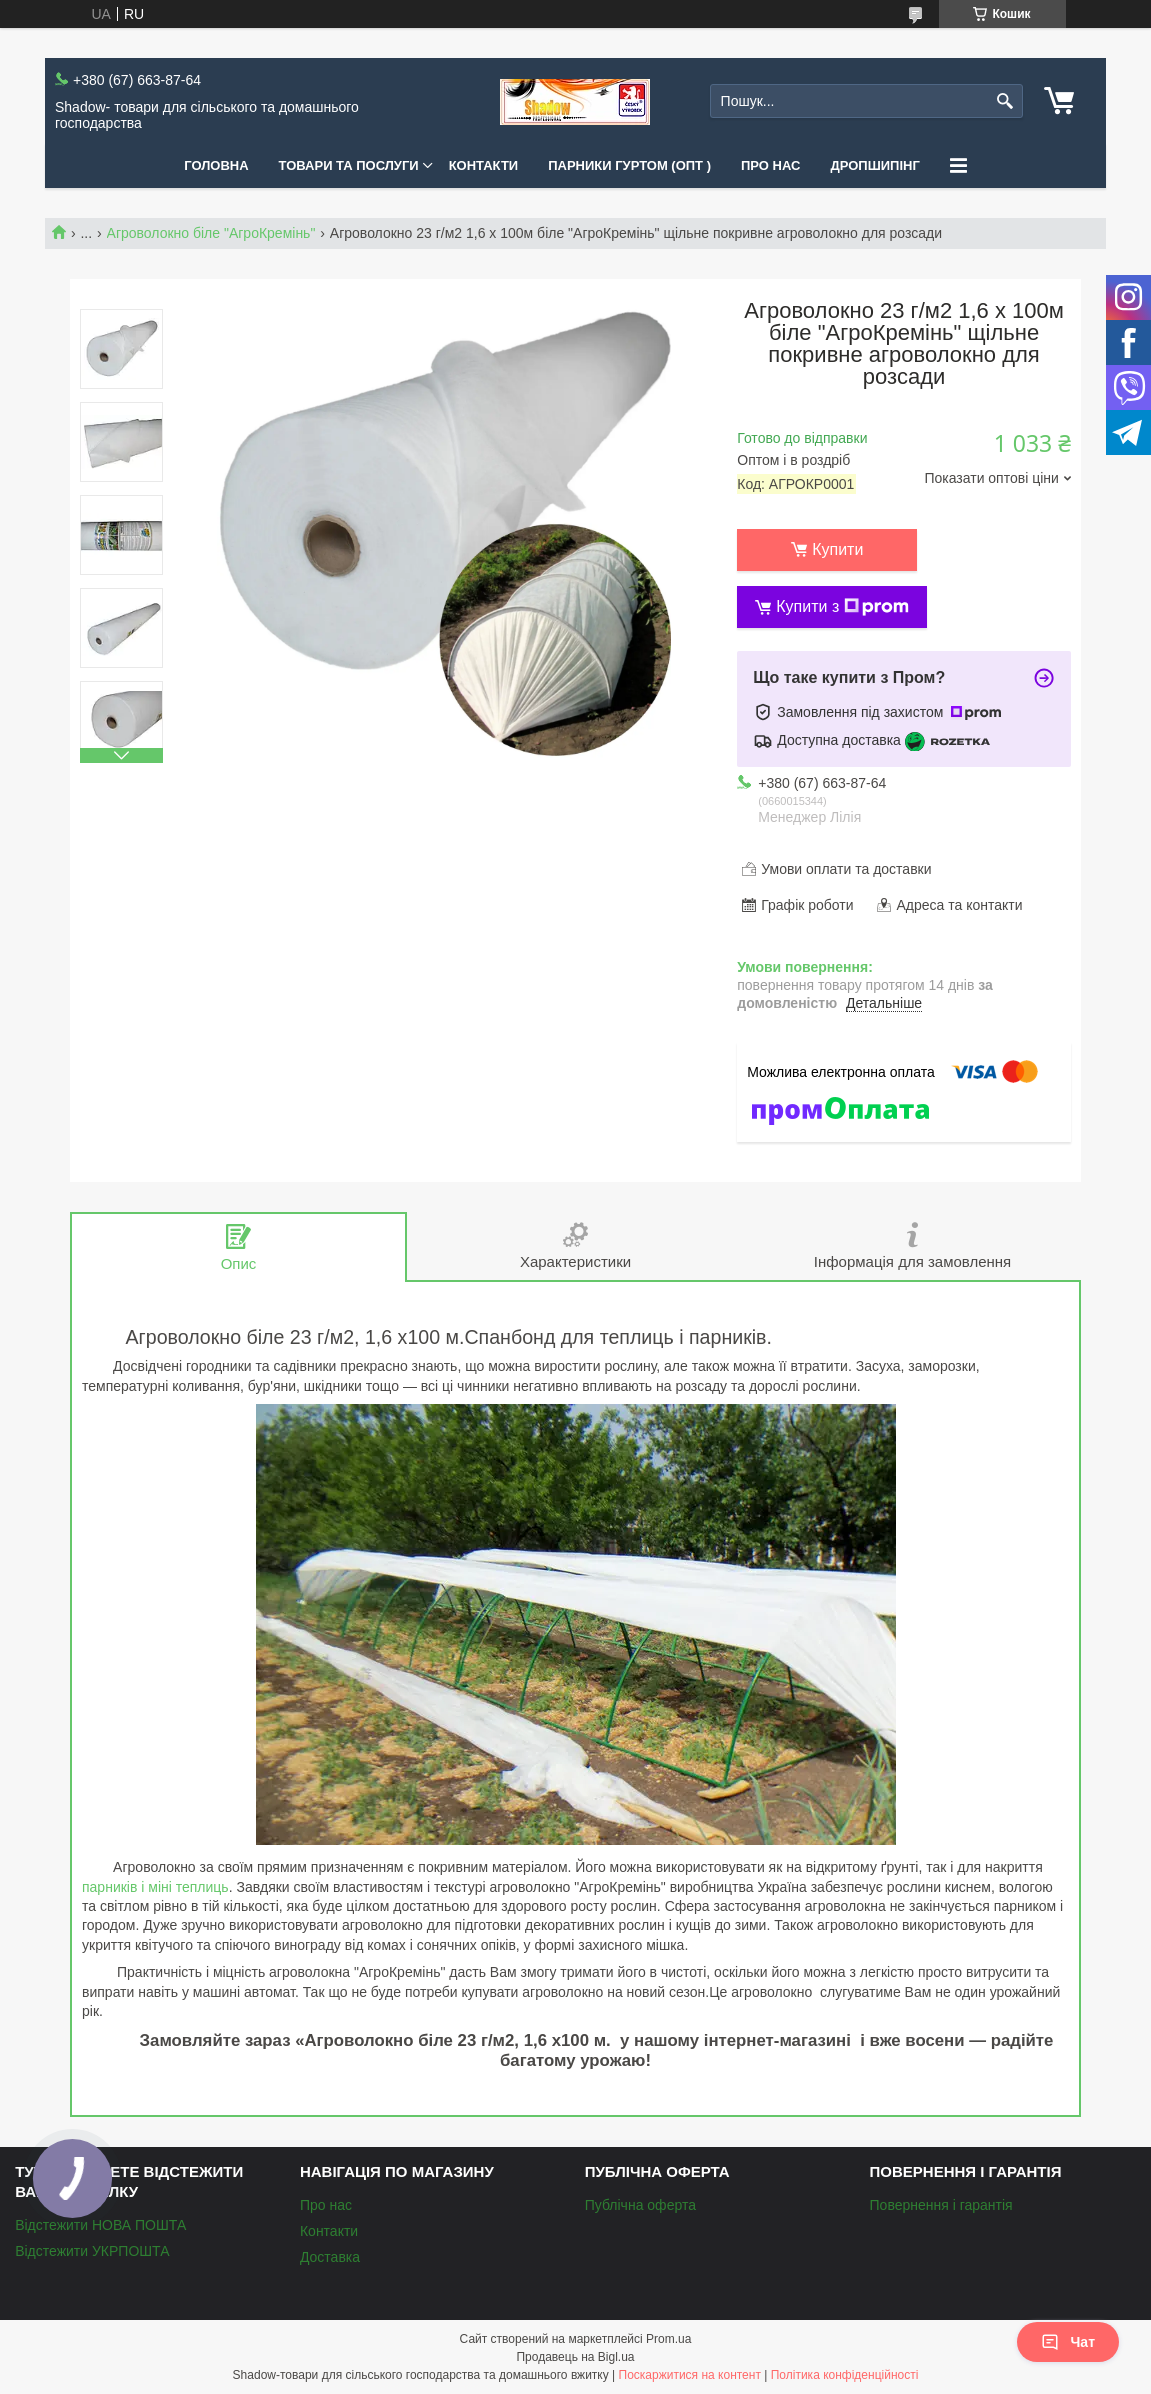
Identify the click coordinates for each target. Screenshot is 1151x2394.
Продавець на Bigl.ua (575, 2357)
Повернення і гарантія (941, 2205)
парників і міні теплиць (155, 1887)
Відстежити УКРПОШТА (92, 2251)
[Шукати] (1005, 101)
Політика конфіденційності (845, 2375)
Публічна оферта (640, 2205)
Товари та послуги (349, 165)
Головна (216, 165)
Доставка (330, 2257)
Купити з (842, 607)
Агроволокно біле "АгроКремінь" (211, 233)
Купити (837, 549)
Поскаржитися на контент (690, 2375)
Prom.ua (668, 2339)
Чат (1068, 2342)
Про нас (770, 165)
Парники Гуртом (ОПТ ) (629, 165)
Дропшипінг (874, 165)
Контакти (484, 165)
